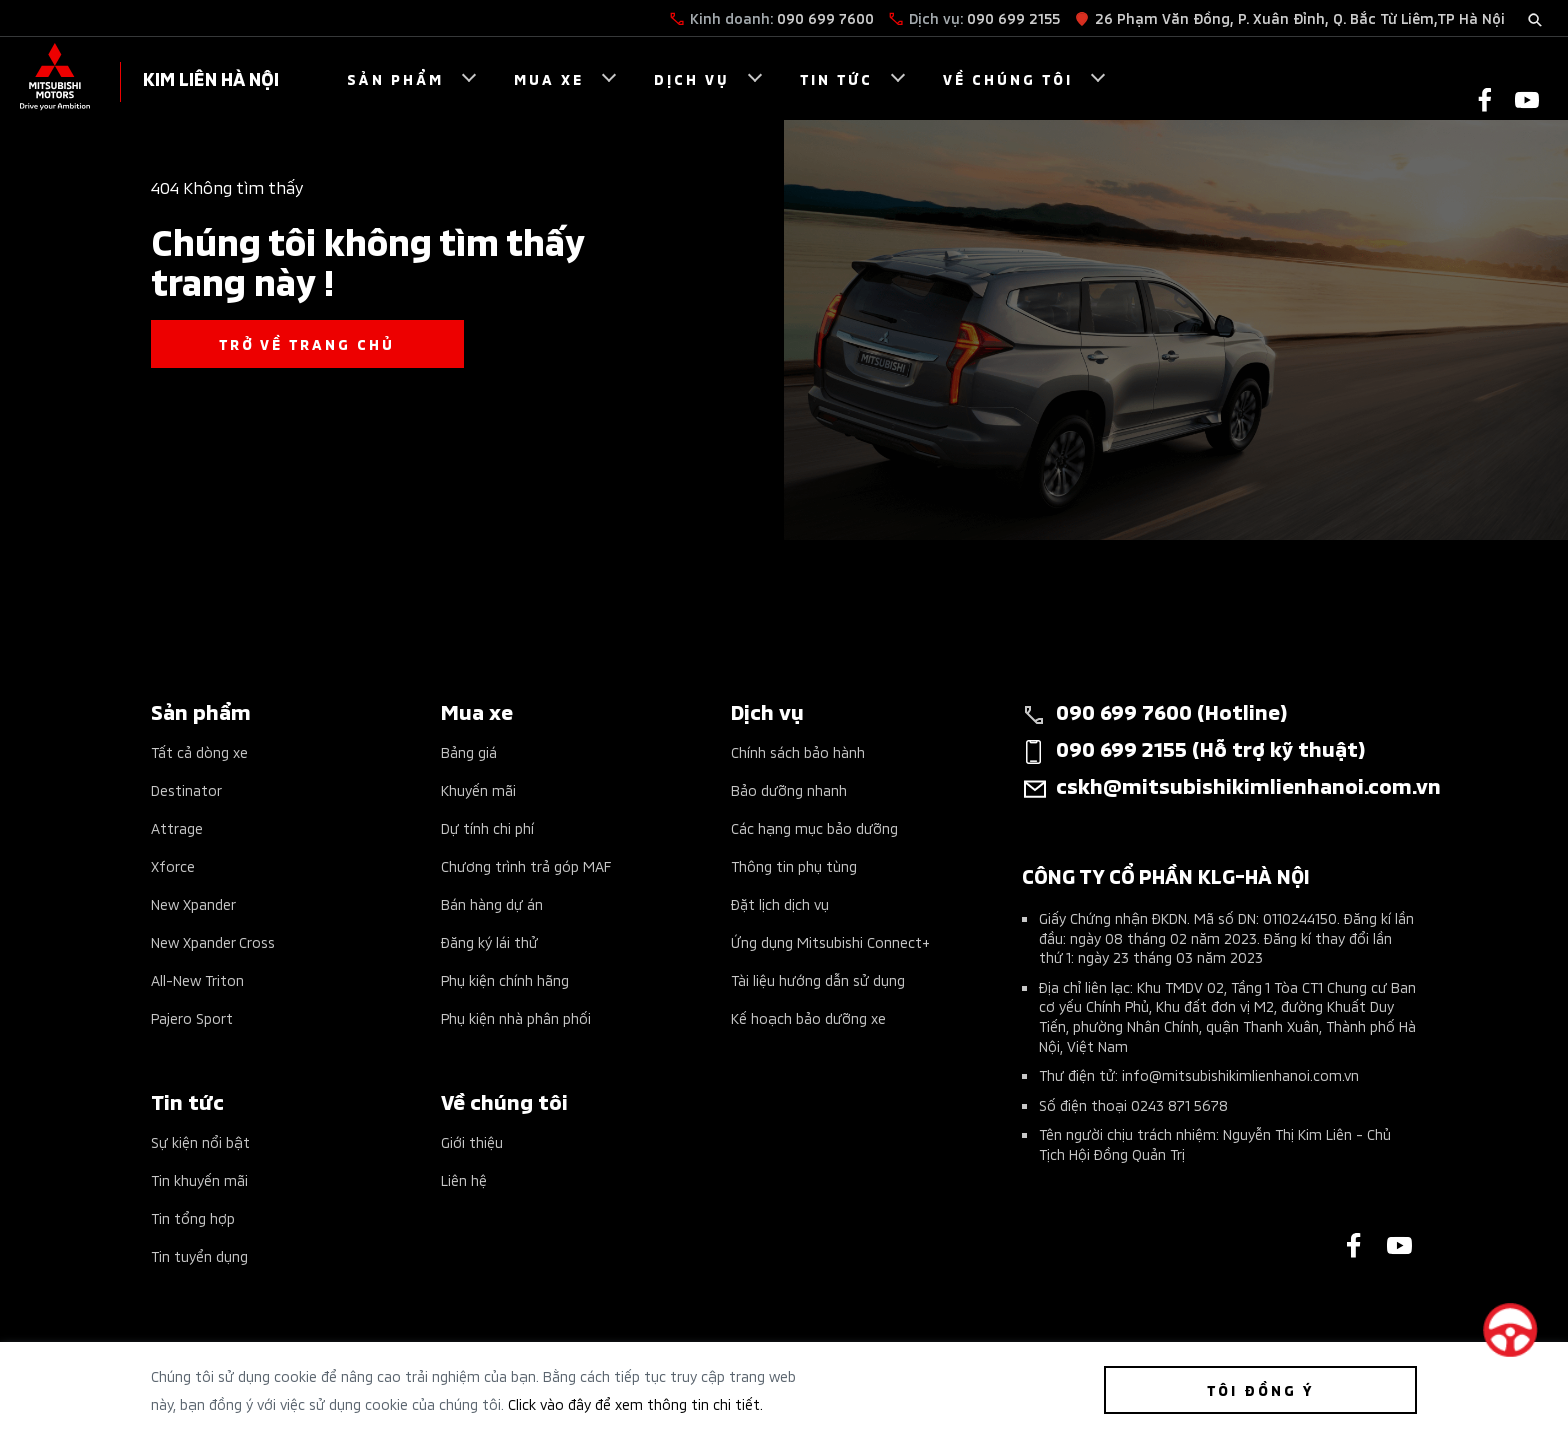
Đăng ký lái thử (489, 941)
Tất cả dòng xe (199, 751)
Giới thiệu (472, 1141)
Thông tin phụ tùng (794, 865)
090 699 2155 (1013, 17)
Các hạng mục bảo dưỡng (814, 827)
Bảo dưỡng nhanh (789, 789)
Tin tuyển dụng (199, 1255)
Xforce (173, 865)
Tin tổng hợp (193, 1217)
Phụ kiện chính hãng (505, 979)
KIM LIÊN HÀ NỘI (211, 77)
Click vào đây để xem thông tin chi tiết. (635, 1403)
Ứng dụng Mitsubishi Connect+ (830, 941)
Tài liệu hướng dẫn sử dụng (818, 979)
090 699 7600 (825, 17)
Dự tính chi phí (487, 827)
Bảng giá (469, 751)
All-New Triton (197, 979)
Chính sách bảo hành (798, 751)
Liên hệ (464, 1179)
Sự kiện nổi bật (200, 1141)
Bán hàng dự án (492, 903)
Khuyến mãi (478, 789)
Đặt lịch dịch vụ (780, 903)
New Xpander (193, 903)
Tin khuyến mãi (199, 1179)
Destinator (186, 789)
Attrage (177, 827)
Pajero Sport (192, 1017)
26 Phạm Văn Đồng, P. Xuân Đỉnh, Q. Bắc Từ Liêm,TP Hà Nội (1300, 17)
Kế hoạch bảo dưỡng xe (808, 1017)
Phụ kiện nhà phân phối (516, 1017)
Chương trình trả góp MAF (526, 865)
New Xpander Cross (213, 941)
